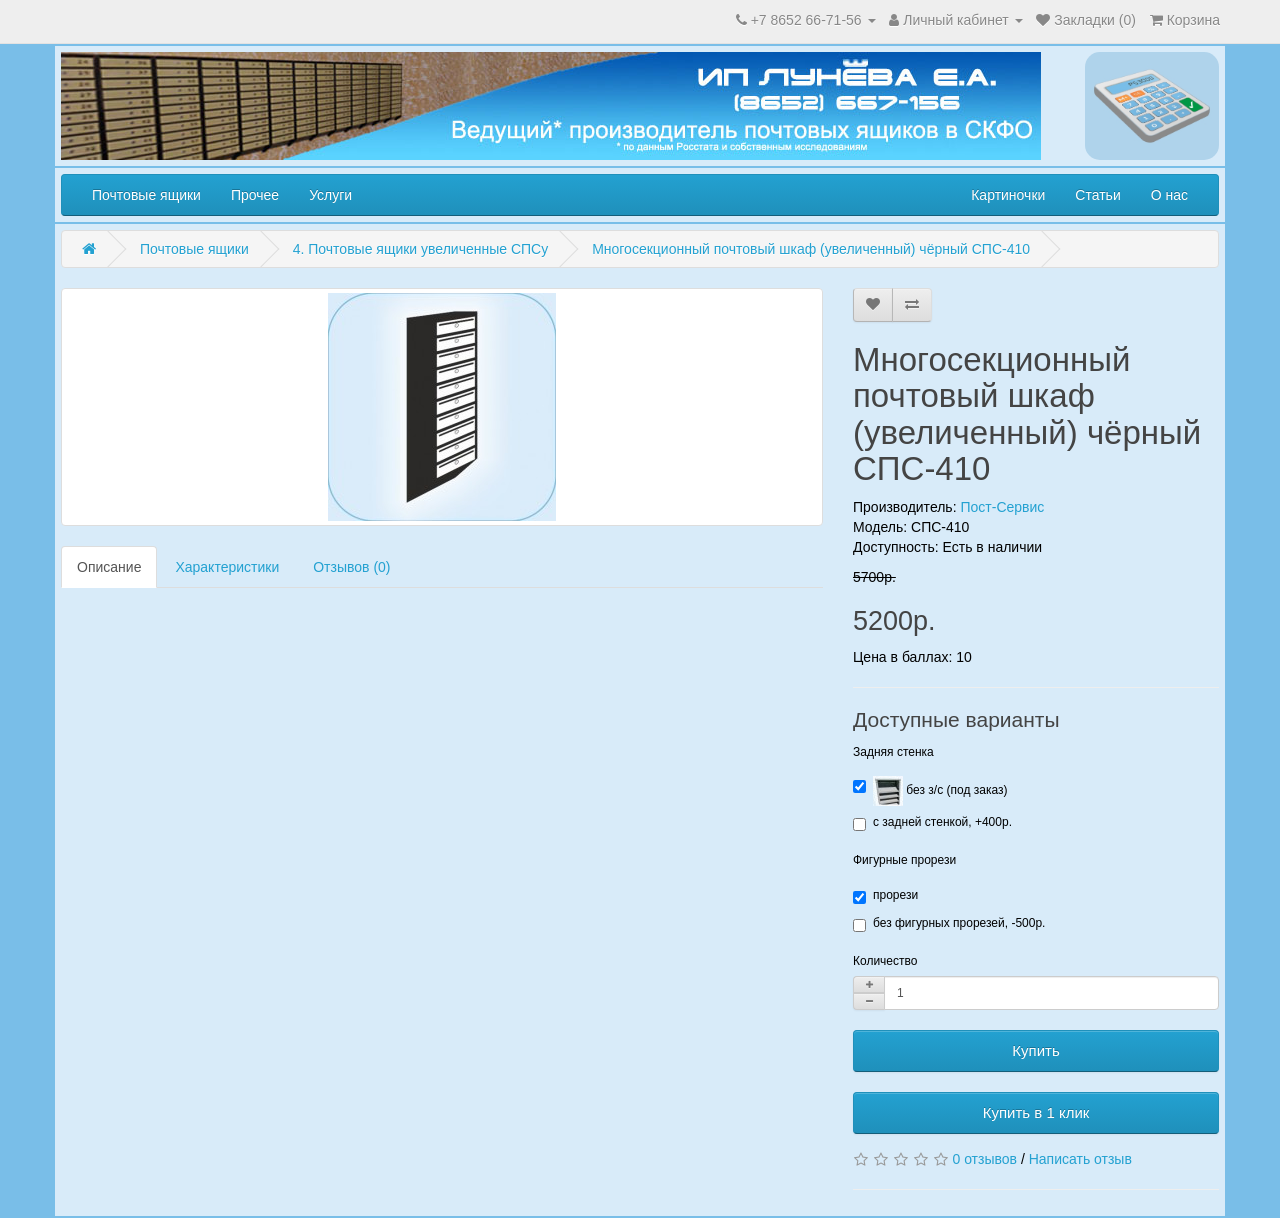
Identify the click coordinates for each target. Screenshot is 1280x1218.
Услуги (330, 195)
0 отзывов (984, 1159)
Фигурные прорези (904, 860)
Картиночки (1008, 195)
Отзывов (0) (351, 567)
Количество (885, 961)
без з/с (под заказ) (930, 791)
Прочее (255, 195)
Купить (1035, 1050)
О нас (1169, 195)
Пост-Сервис (1002, 507)
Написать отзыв (1080, 1159)
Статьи (1097, 195)
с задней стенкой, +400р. (932, 823)
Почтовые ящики (146, 195)
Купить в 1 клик (1036, 1112)
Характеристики (227, 567)
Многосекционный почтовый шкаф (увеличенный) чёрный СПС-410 (811, 249)
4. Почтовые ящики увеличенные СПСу (421, 249)
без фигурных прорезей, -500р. (949, 924)
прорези (885, 896)
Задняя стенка (893, 752)
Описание (109, 567)
